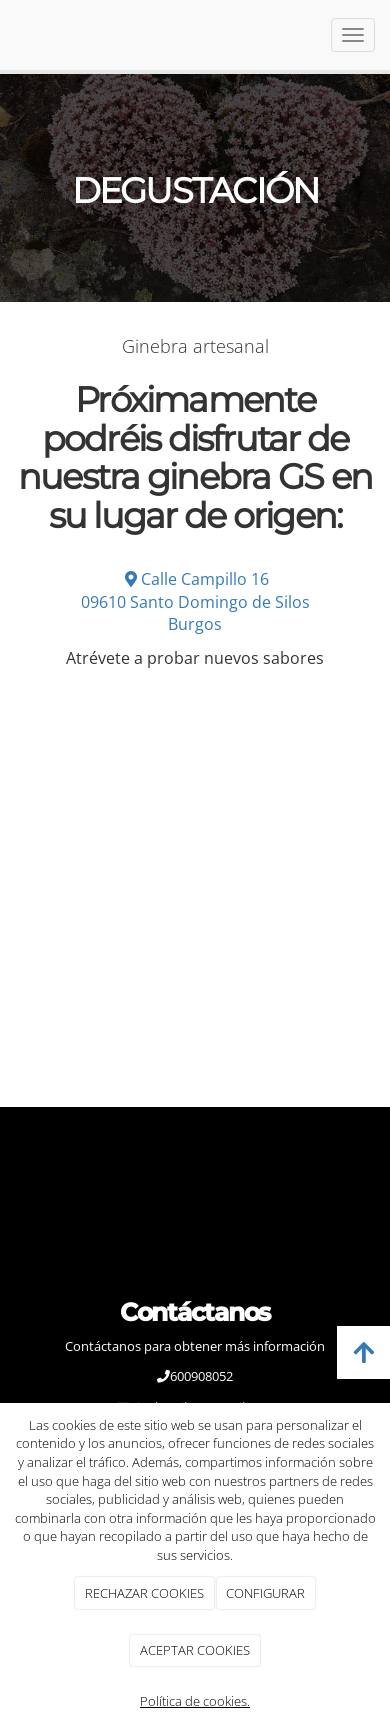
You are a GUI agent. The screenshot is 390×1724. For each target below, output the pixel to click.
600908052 (201, 1376)
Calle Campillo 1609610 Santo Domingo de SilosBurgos (195, 602)
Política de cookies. (195, 1701)
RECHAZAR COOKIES (144, 1593)
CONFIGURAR (265, 1593)
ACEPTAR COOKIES (195, 1650)
